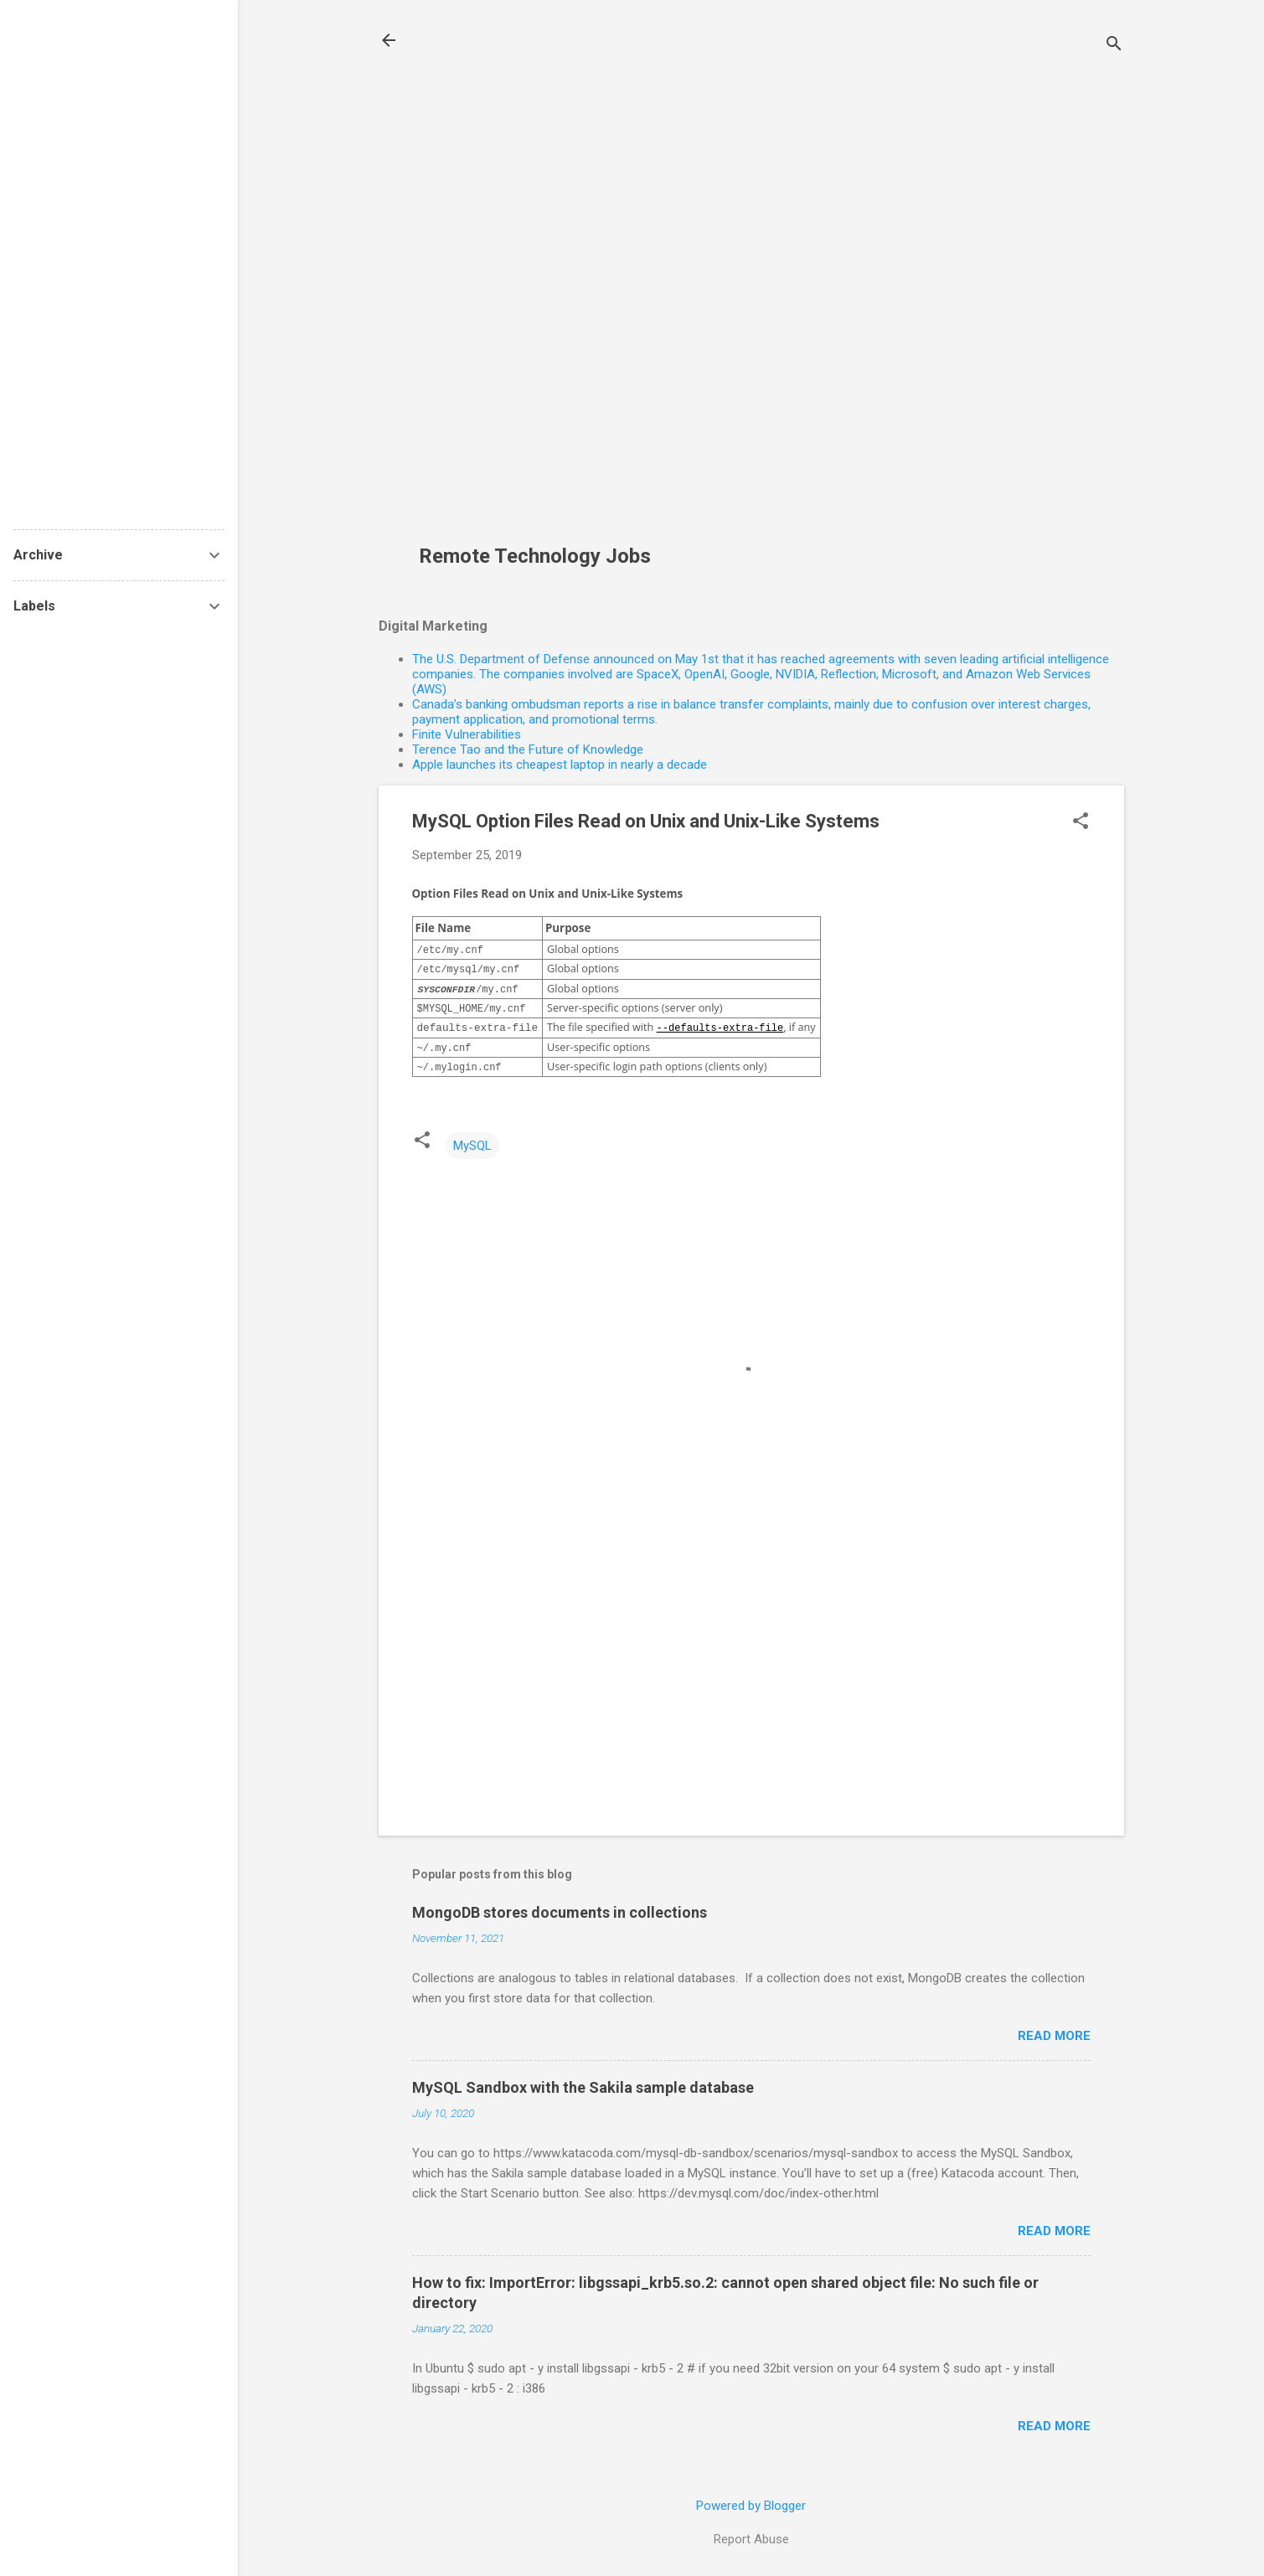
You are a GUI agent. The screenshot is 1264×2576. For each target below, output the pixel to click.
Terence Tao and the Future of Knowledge (527, 749)
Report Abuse (751, 2539)
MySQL (472, 1145)
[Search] (1114, 45)
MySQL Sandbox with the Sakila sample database (583, 2087)
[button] (1081, 822)
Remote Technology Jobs (535, 556)
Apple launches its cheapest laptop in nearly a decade (559, 764)
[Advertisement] (541, 281)
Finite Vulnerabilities (466, 734)
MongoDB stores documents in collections (559, 1912)
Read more (1054, 2035)
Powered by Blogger (751, 2505)
